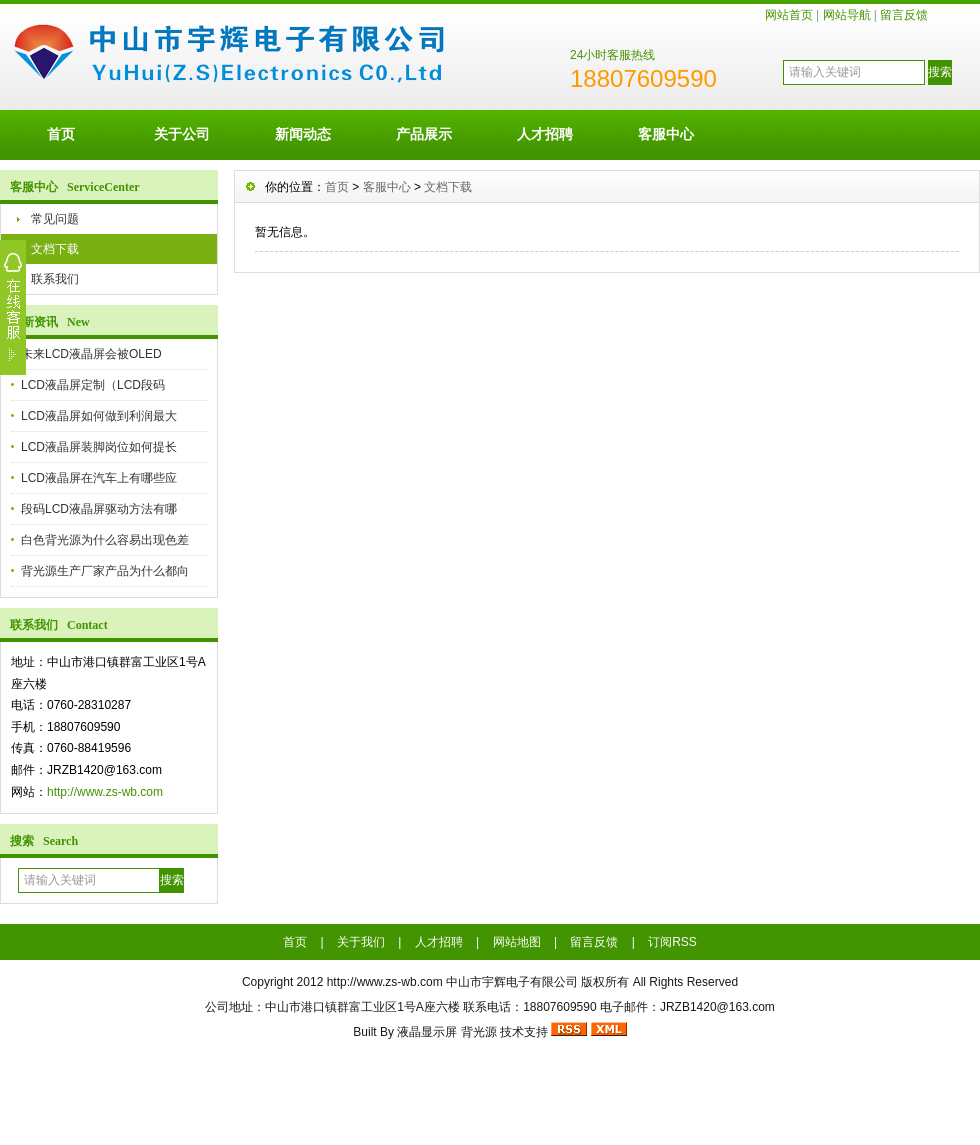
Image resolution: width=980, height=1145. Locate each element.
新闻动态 (303, 134)
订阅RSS (672, 942)
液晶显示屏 (427, 1032)
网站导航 (847, 15)
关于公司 (182, 134)
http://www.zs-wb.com (105, 792)
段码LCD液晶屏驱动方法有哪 (99, 509)
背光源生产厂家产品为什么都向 (105, 571)
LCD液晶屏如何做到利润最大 (99, 416)
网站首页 (789, 15)
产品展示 (424, 134)
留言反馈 (904, 15)
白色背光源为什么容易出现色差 (105, 540)
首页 (61, 134)
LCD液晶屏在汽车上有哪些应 (99, 478)
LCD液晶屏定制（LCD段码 (93, 385)
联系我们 (55, 279)
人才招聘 (545, 134)
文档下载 (55, 249)
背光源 (479, 1032)
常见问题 (55, 219)
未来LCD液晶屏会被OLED (91, 354)
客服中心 (666, 134)
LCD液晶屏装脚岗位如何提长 (99, 447)
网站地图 (517, 942)
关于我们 (361, 942)
